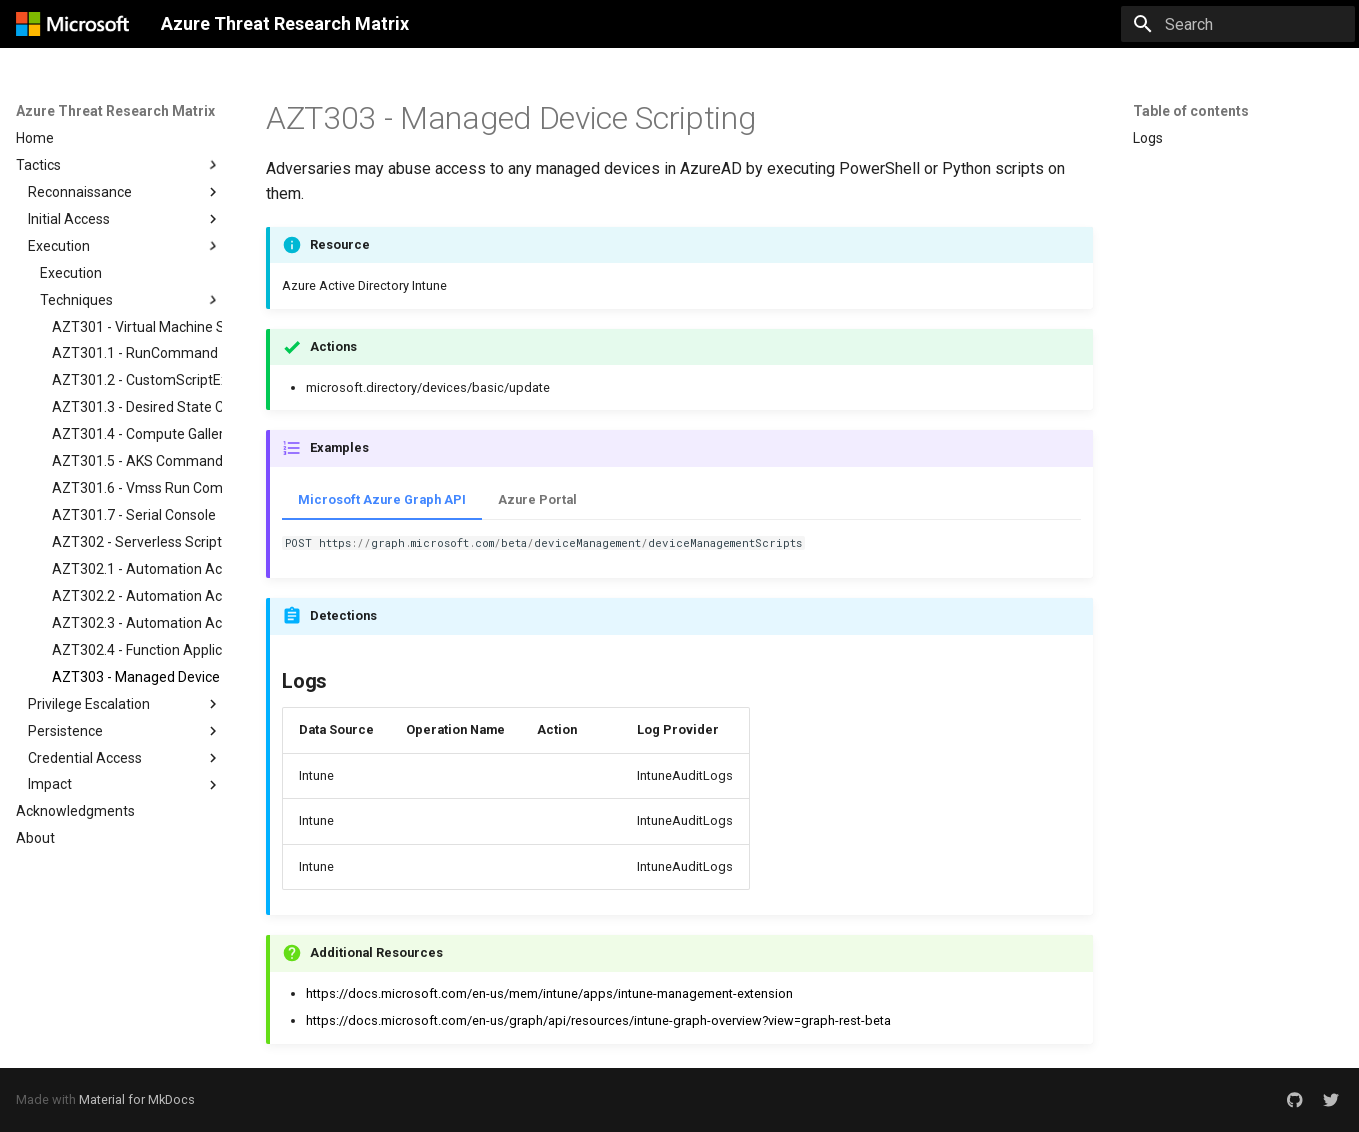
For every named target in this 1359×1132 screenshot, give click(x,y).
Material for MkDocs (137, 1099)
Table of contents (1191, 111)
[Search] (1238, 24)
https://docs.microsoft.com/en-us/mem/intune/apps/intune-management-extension (549, 993)
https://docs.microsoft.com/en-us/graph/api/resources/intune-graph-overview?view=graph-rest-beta (598, 1020)
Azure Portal (537, 499)
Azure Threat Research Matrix (115, 111)
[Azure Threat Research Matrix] (72, 24)
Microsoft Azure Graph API (382, 499)
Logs (1148, 138)
